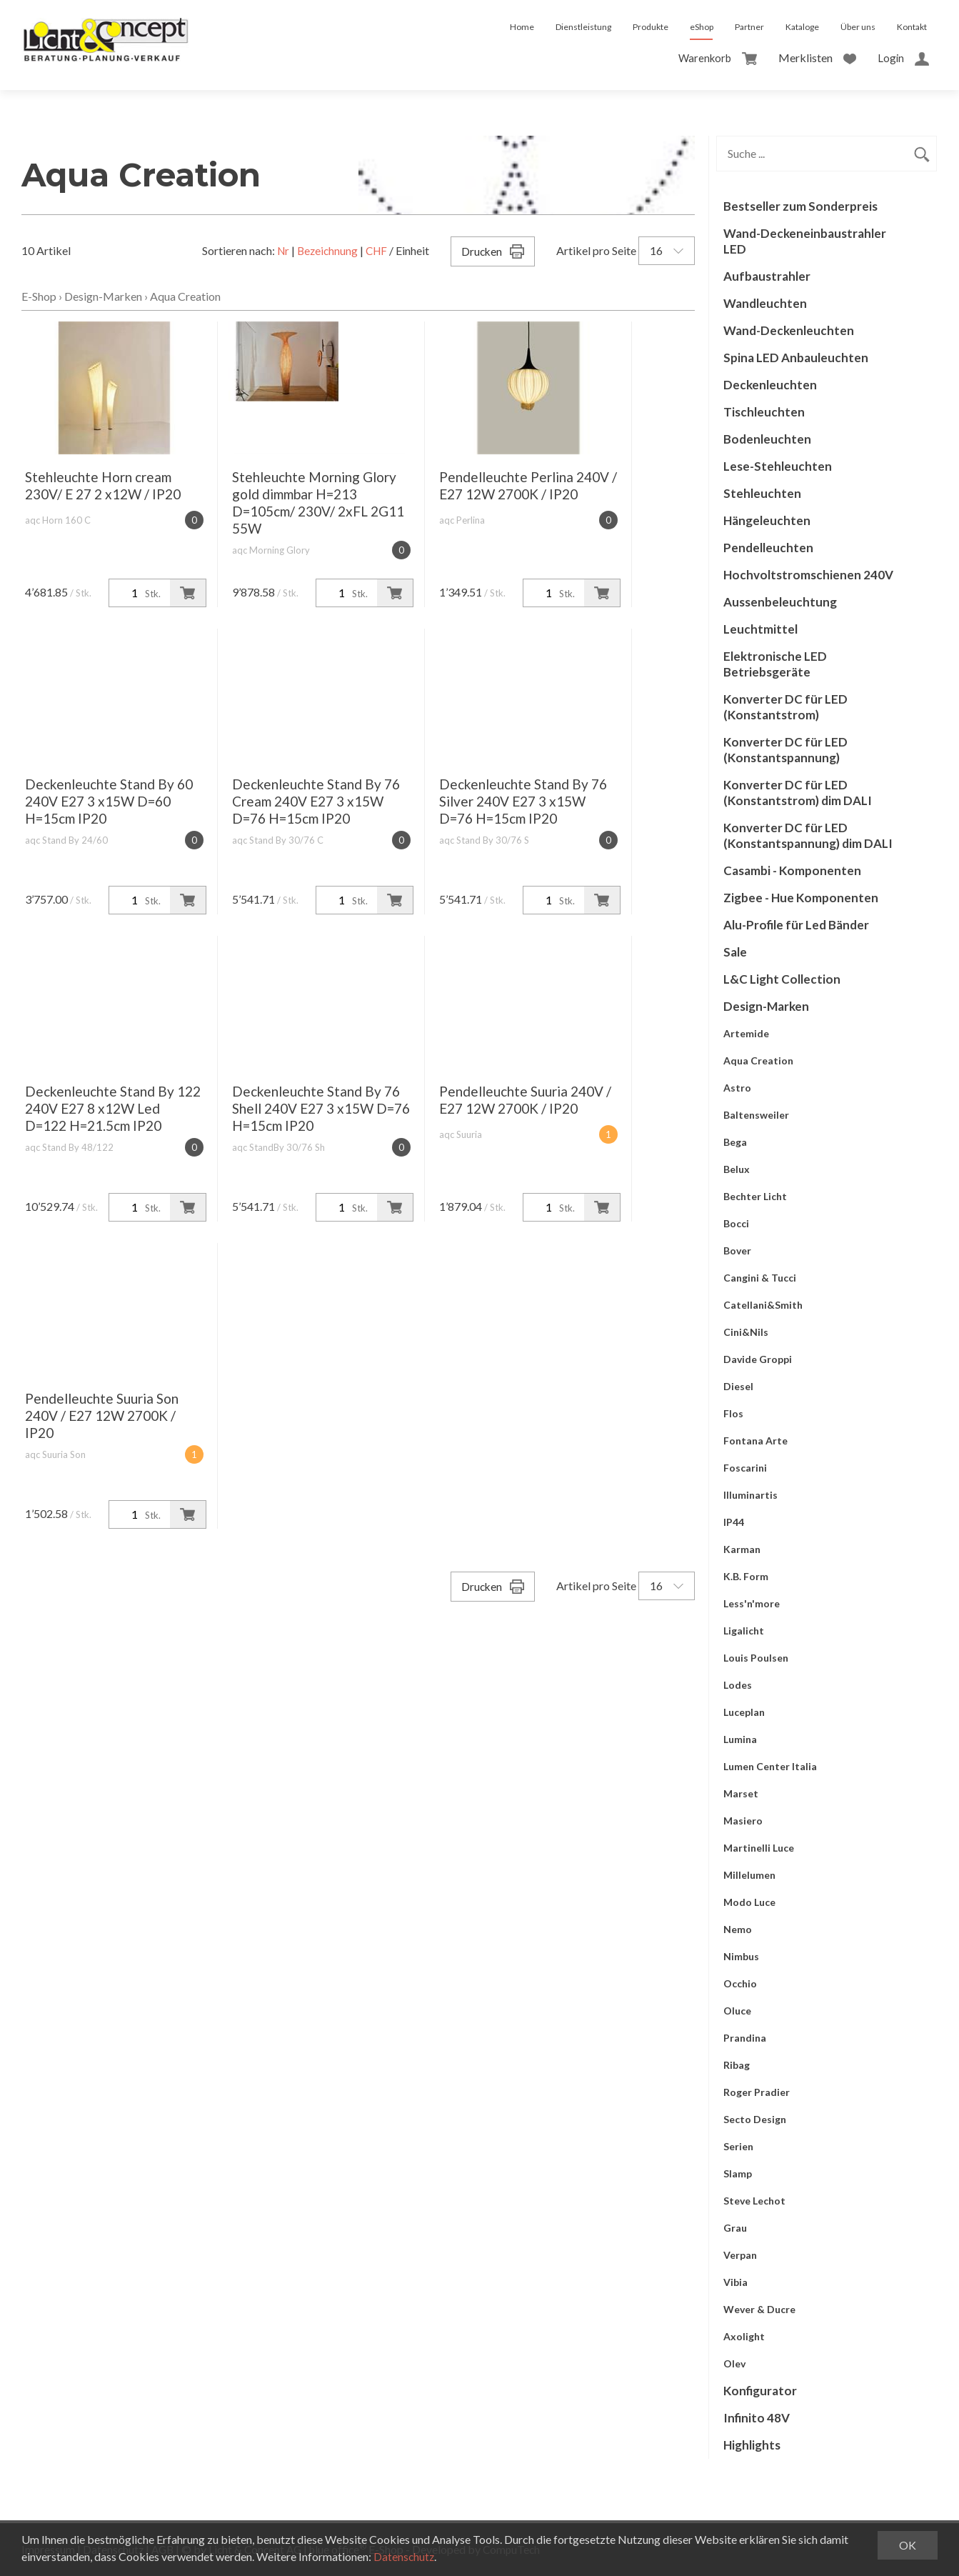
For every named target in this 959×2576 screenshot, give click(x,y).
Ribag (736, 2065)
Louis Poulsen (755, 1658)
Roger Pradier (756, 2092)
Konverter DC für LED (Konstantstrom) (785, 707)
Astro (737, 1088)
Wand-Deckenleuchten (788, 330)
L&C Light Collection (781, 979)
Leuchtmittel (760, 628)
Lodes (737, 1685)
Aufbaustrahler (766, 276)
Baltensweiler (756, 1115)
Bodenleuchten (767, 438)
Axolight (744, 2336)
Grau (735, 2228)
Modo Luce (749, 1902)
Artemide (746, 1033)
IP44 (733, 1522)
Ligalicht (743, 1630)
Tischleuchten (764, 411)
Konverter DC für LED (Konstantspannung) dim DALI (808, 835)
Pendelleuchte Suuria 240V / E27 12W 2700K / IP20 (525, 1100)
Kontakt (912, 26)
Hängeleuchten (766, 520)
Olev (734, 2363)
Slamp (737, 2173)
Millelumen (749, 1875)
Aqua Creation (185, 296)
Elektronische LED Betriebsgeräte (775, 664)
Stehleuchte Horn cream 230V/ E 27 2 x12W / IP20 (103, 485)
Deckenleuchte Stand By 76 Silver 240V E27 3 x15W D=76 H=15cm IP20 (523, 801)
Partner (749, 26)
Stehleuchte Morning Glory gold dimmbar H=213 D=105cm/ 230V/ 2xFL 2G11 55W (318, 502)
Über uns (857, 26)
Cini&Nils (745, 1332)
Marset (740, 1793)
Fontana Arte (755, 1440)
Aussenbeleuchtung (780, 601)
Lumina (740, 1739)
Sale (735, 951)
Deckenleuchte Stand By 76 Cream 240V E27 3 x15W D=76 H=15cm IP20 (316, 801)
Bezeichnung (322, 250)
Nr (276, 250)
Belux (736, 1169)
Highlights (751, 2444)
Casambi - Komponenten (792, 870)
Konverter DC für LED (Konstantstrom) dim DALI (797, 792)
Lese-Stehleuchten (777, 466)
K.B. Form (745, 1576)
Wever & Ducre (759, 2309)
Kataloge (802, 26)
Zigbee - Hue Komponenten (800, 897)
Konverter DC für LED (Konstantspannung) (785, 749)
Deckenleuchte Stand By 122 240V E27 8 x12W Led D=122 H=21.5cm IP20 (113, 1108)
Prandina (744, 2038)
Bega (735, 1142)
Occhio (740, 1983)
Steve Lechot (754, 2201)
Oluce (737, 2011)
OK (907, 2545)
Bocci (736, 1223)
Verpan (740, 2255)
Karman (741, 1549)
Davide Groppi (757, 1359)
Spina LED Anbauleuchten (795, 357)
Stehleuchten (762, 493)
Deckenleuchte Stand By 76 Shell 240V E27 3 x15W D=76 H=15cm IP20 (321, 1108)
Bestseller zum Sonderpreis (800, 206)
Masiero (743, 1820)
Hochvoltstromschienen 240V (808, 574)
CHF (374, 250)
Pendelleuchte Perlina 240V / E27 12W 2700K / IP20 (528, 485)
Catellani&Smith (763, 1305)
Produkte (650, 26)
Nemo (737, 1929)
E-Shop (38, 296)
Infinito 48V (756, 2417)
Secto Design (754, 2119)
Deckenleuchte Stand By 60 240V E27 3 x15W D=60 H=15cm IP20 (109, 801)
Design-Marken (103, 296)
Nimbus (741, 1956)
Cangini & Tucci (759, 1278)
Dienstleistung (583, 26)
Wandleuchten (765, 303)
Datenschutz (404, 2556)
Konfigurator (760, 2390)
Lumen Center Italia (770, 1766)
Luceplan (744, 1712)
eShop (701, 26)
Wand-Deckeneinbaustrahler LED (804, 241)
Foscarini (745, 1468)
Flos (733, 1413)
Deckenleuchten (770, 384)
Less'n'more (751, 1603)
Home (522, 26)
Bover (737, 1250)
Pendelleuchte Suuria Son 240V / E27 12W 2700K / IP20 (102, 1415)
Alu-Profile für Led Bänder (796, 924)
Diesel (738, 1386)
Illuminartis (750, 1495)
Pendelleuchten (768, 547)
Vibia (735, 2282)
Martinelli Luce (758, 1848)
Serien (738, 2146)
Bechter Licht (755, 1196)
